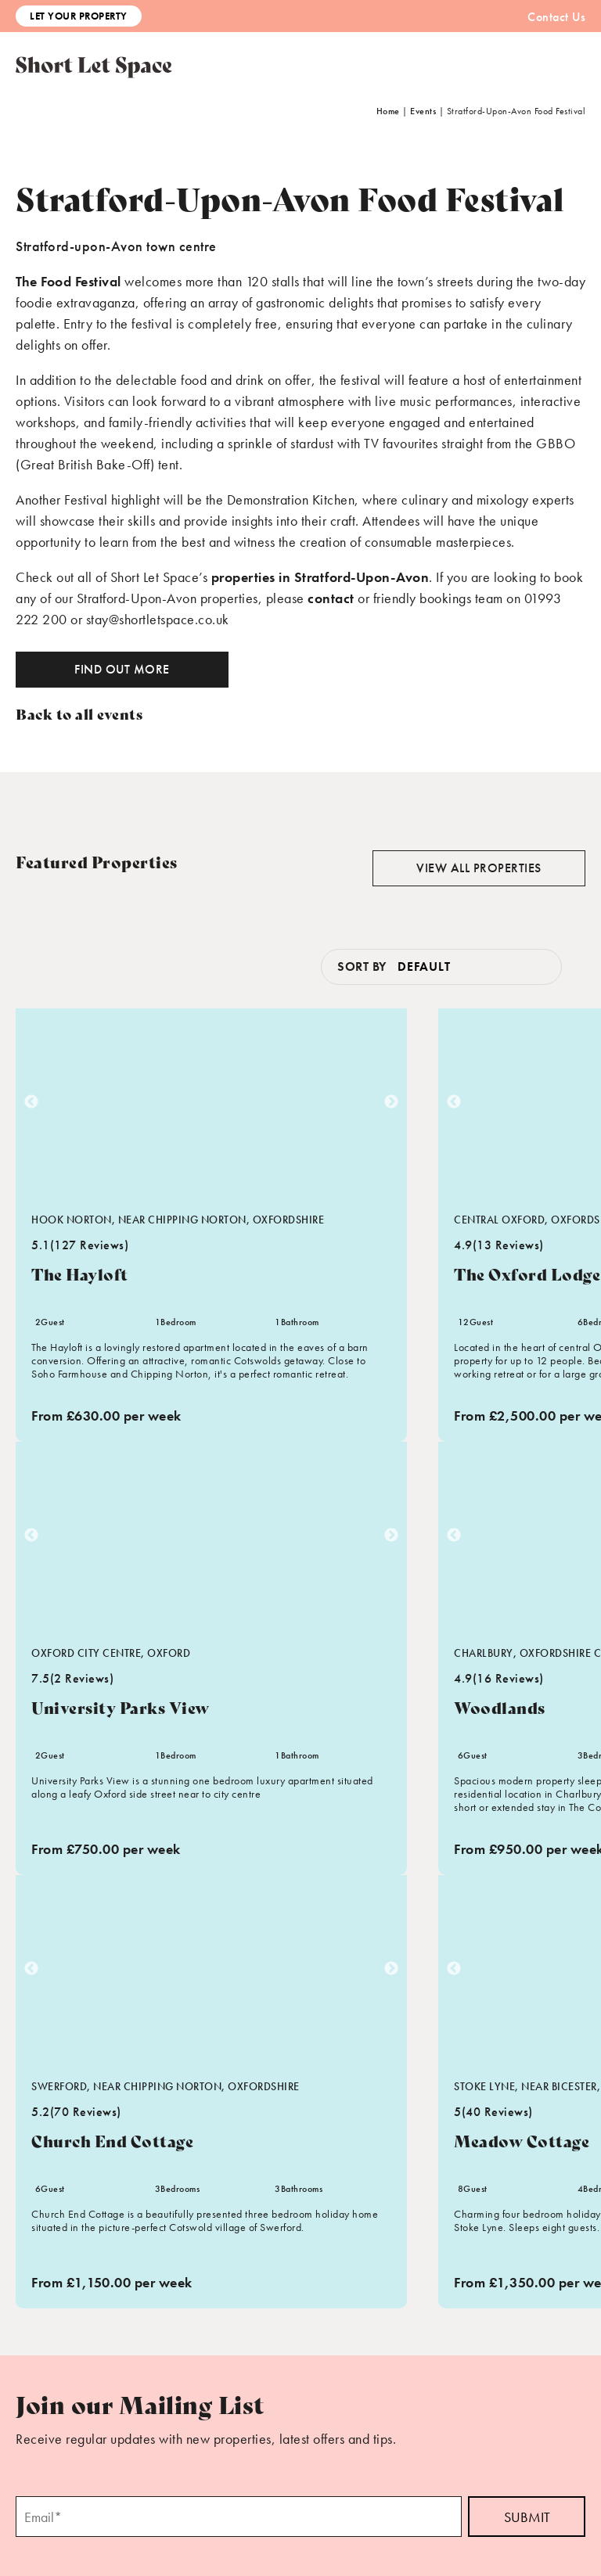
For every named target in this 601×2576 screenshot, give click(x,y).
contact (331, 598)
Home (388, 111)
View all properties (479, 868)
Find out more (122, 669)
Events (423, 111)
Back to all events (79, 713)
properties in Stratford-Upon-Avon (320, 577)
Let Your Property (79, 16)
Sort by (362, 966)
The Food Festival (68, 281)
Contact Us (556, 17)
